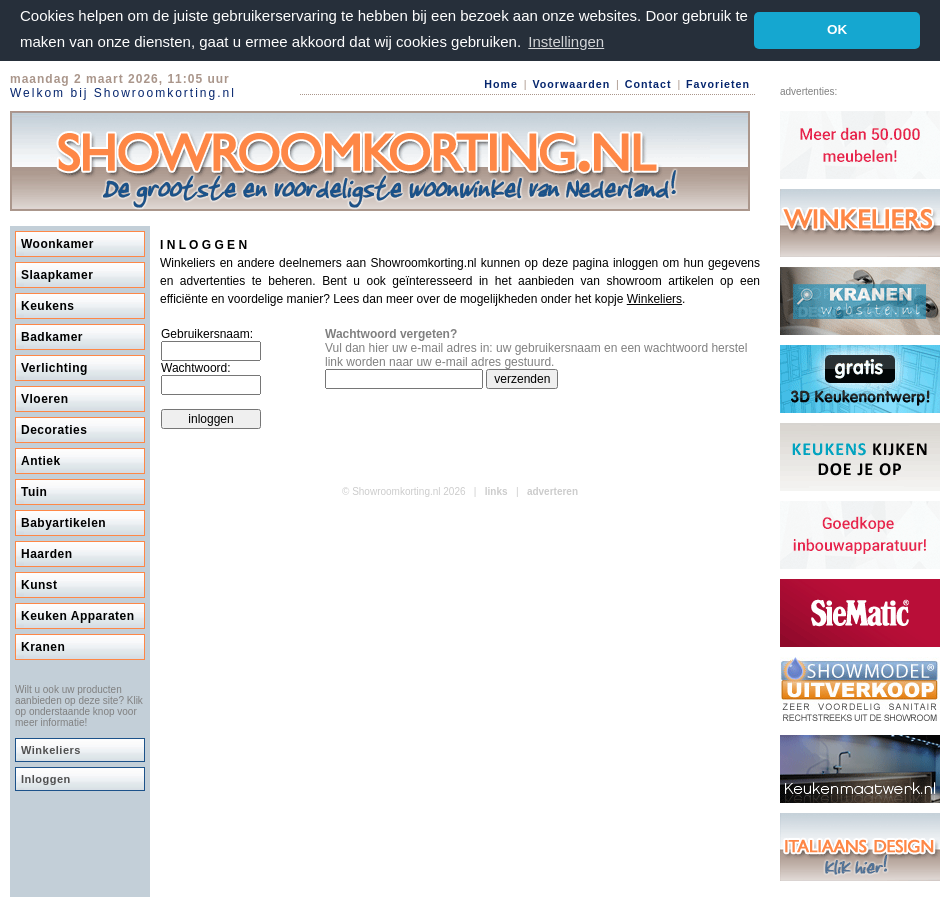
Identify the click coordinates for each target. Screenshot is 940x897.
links (496, 491)
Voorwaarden (571, 84)
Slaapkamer (57, 275)
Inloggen (46, 779)
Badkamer (52, 337)
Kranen (43, 647)
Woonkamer (57, 244)
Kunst (39, 585)
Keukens (48, 306)
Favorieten (718, 84)
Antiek (41, 461)
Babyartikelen (63, 523)
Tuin (34, 492)
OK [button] (837, 29)
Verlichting (54, 368)
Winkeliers (51, 750)
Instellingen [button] (566, 41)
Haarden (47, 554)
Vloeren (45, 399)
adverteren (552, 491)
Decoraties (54, 430)
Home (501, 84)
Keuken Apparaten (78, 616)
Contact (648, 84)
